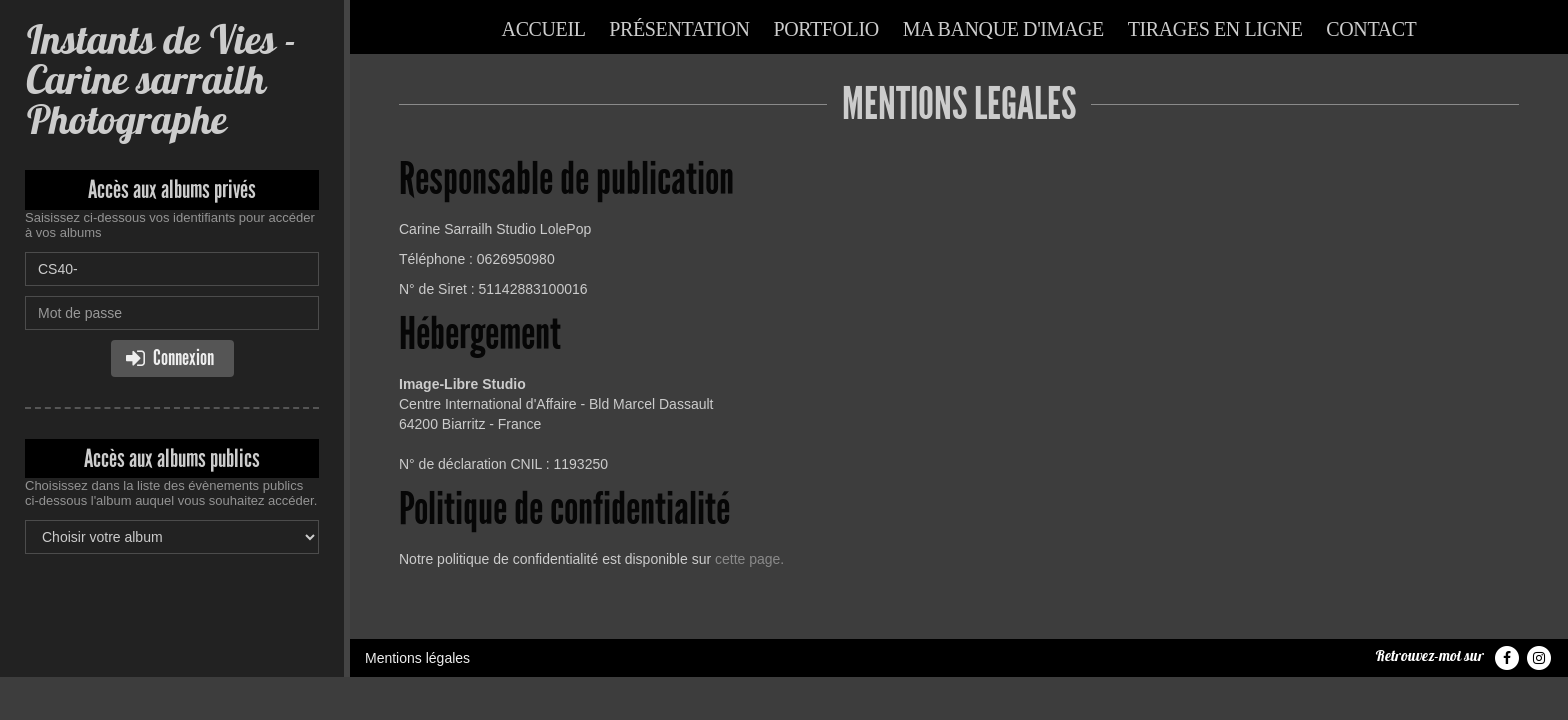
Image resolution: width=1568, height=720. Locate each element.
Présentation (679, 29)
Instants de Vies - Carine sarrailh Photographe (161, 79)
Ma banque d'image (1003, 29)
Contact (1371, 29)
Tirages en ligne (1215, 29)
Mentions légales (417, 658)
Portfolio (826, 29)
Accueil (544, 29)
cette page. (749, 559)
